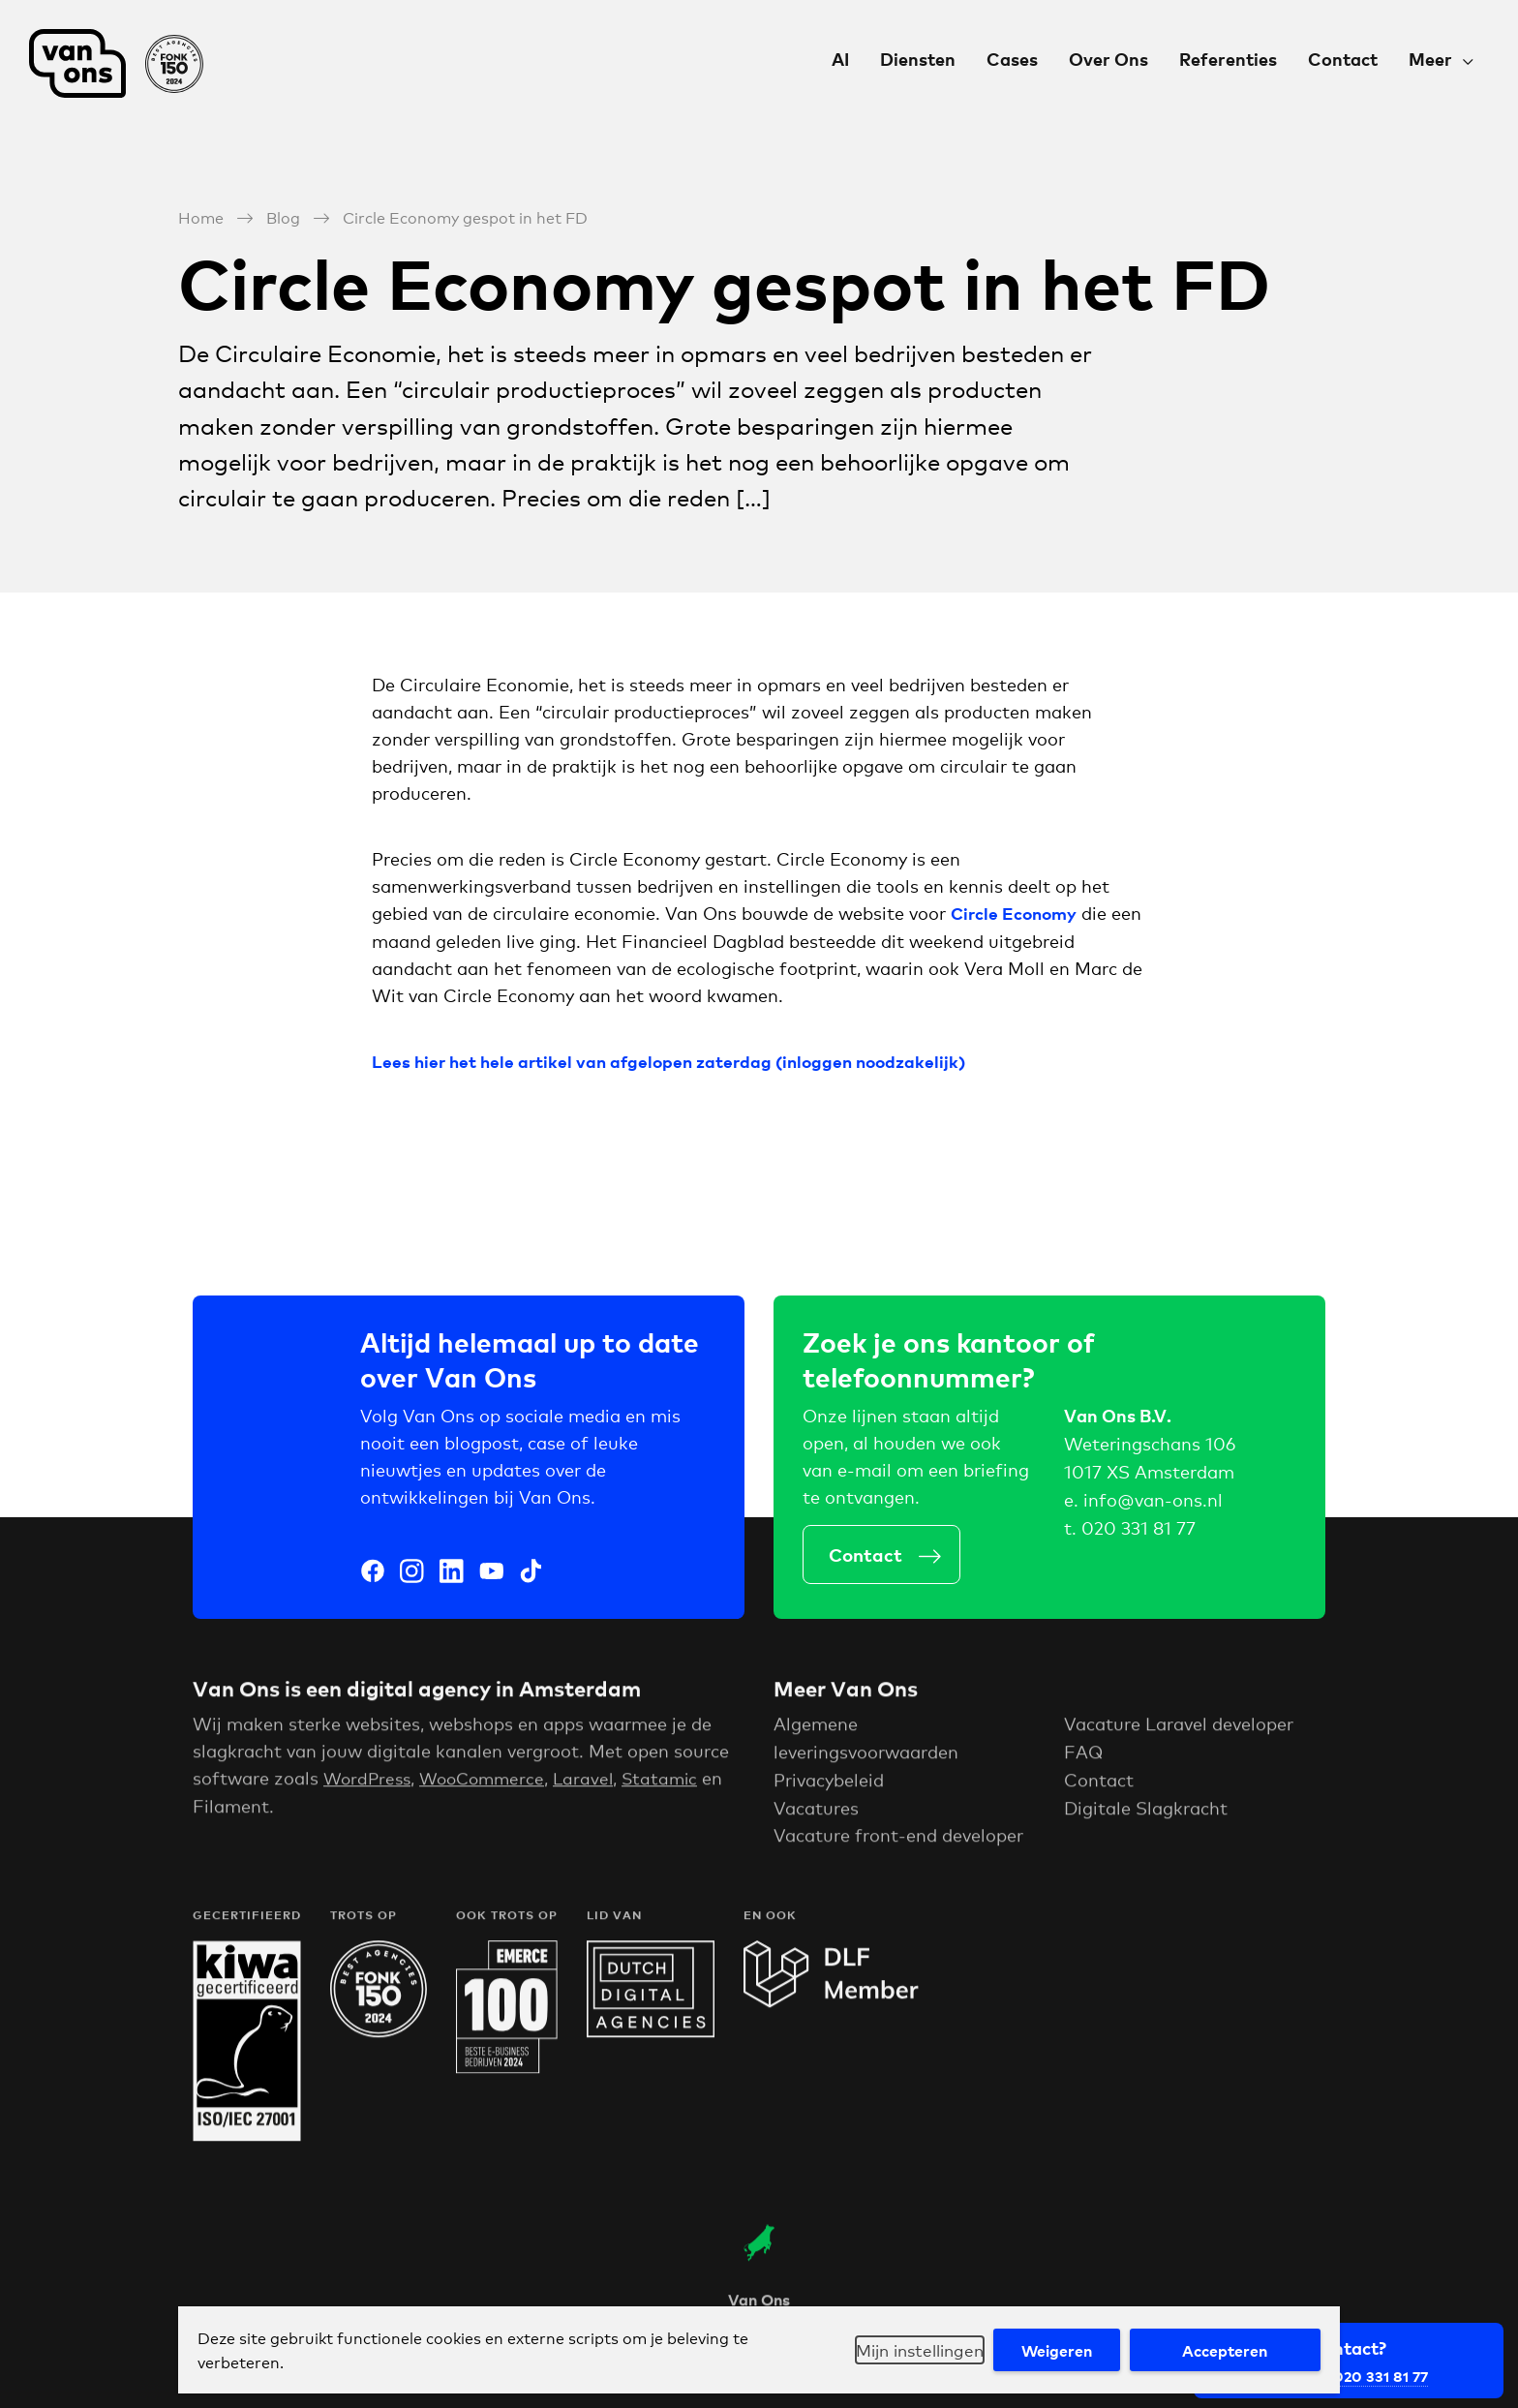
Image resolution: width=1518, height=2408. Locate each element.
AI (840, 58)
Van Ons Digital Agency (116, 63)
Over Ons (1108, 58)
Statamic (674, 1781)
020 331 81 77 (1138, 1529)
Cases (1012, 58)
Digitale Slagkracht (1146, 1811)
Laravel (595, 1781)
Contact (1343, 58)
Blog (283, 215)
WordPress (369, 1781)
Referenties (1228, 58)
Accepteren (1221, 2350)
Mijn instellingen (902, 2350)
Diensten (918, 58)
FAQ (1083, 1755)
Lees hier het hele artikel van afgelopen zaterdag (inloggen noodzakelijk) (677, 1060)
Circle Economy (1016, 911)
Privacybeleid (829, 1783)
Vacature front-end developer (898, 1838)
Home (201, 215)
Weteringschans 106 (1149, 1446)
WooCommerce (490, 1781)
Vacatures (816, 1811)
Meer (1430, 58)
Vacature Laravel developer (1178, 1727)
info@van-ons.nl (1153, 1501)
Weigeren (1048, 2350)
